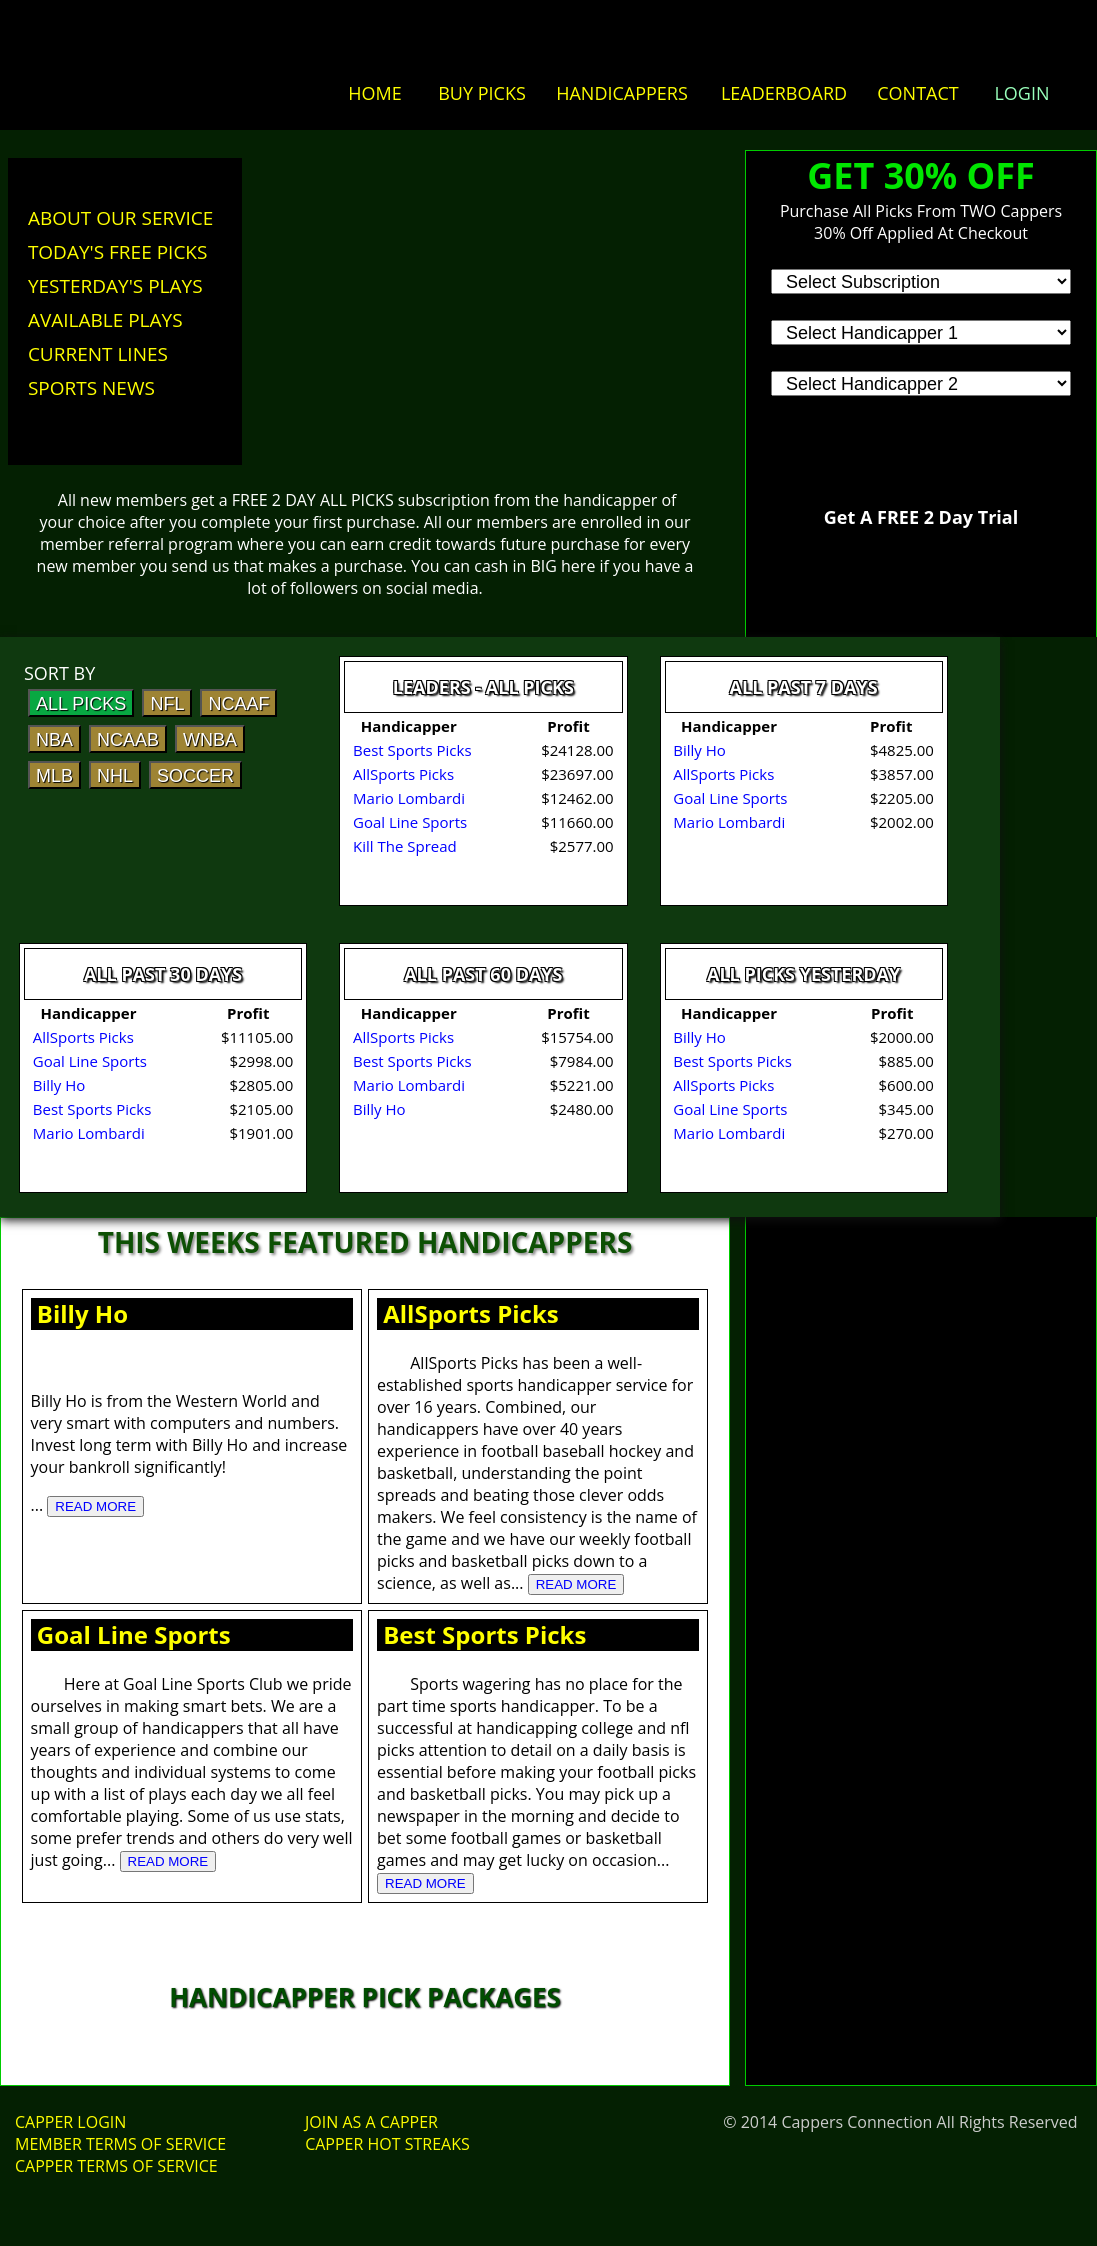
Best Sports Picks (484, 1634)
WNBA (210, 740)
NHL (115, 776)
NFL (167, 704)
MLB (54, 776)
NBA (54, 740)
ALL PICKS (81, 704)
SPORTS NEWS (91, 388)
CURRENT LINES (98, 354)
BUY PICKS (482, 93)
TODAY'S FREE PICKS (118, 252)
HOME (374, 93)
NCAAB (128, 740)
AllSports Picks (471, 1313)
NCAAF (238, 704)
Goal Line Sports (134, 1634)
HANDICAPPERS (622, 93)
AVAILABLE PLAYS (105, 320)
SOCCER (195, 776)
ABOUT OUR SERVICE (120, 218)
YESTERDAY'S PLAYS (115, 286)
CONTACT (917, 93)
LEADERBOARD (784, 93)
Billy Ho (82, 1313)
